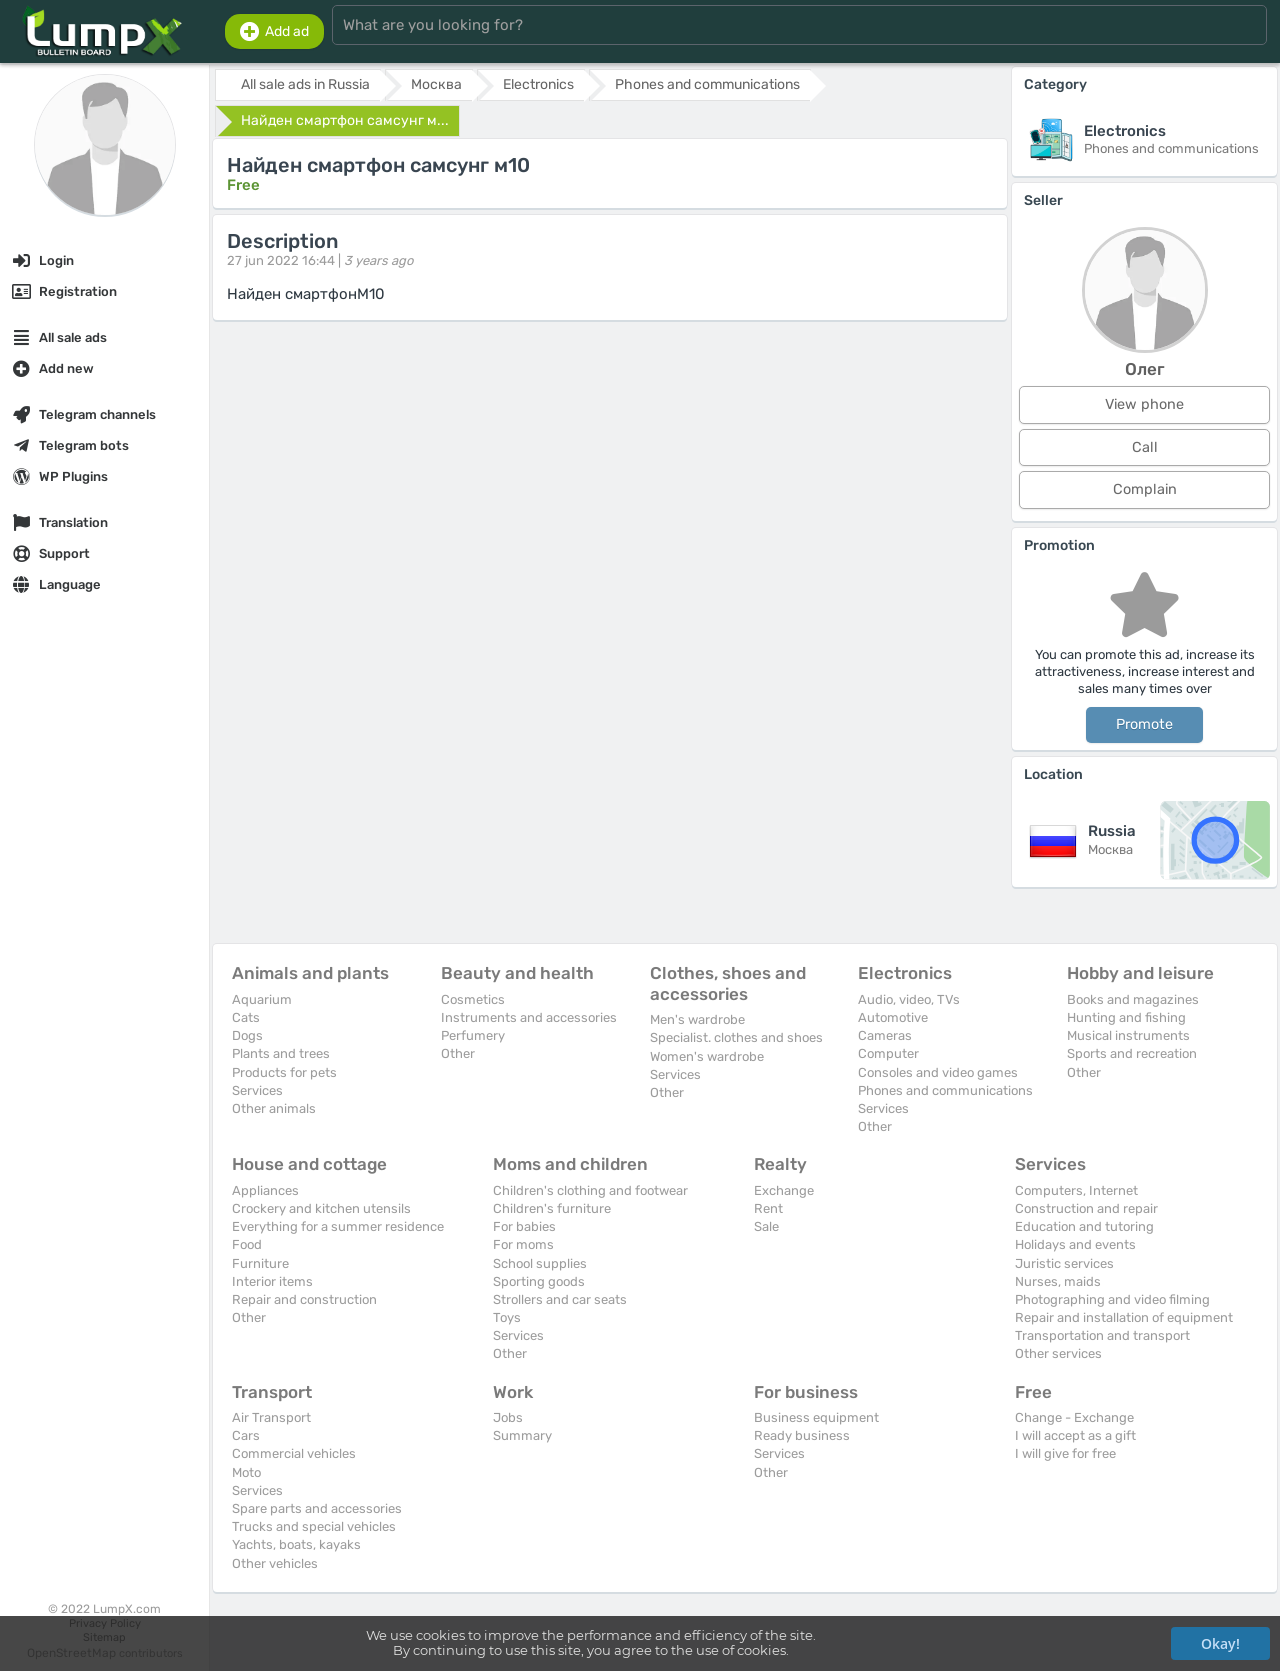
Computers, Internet (1076, 1190)
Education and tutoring (1084, 1226)
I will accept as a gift (1075, 1435)
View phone (1144, 404)
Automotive (893, 1017)
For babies (524, 1226)
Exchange (784, 1190)
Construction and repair (1086, 1208)
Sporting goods (539, 1281)
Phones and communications (945, 1090)
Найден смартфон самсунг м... (345, 120)
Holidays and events (1075, 1244)
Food (247, 1244)
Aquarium (262, 999)
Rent (768, 1208)
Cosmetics (473, 999)
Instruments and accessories (529, 1017)
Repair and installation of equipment (1124, 1317)
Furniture (260, 1263)
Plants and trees (281, 1053)
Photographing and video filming (1112, 1299)
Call (1145, 447)
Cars (246, 1435)
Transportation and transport (1102, 1335)
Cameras (885, 1035)
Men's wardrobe (697, 1019)
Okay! (1220, 1643)
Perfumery (473, 1035)
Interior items (272, 1281)
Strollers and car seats (560, 1299)
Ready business (802, 1435)
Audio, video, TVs (909, 999)
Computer (888, 1053)
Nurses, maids (1058, 1281)
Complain (1145, 489)
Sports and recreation (1132, 1053)
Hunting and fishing (1126, 1017)
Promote (1144, 724)
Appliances (265, 1190)
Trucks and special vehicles (314, 1526)
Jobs (508, 1417)
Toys (507, 1317)
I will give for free (1065, 1453)
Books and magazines (1133, 999)
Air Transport (271, 1417)
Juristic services (1064, 1263)
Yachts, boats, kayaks (296, 1544)
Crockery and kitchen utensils (321, 1208)
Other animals (274, 1108)
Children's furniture (552, 1208)
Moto (246, 1472)
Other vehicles (275, 1563)
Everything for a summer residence (338, 1226)
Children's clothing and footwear (590, 1190)
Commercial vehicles (294, 1453)
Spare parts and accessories (317, 1508)
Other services (1058, 1353)
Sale (766, 1226)
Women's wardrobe (707, 1056)
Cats (246, 1017)
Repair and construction (304, 1299)
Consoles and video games (938, 1072)
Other (458, 1053)
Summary (522, 1435)
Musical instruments (1128, 1035)
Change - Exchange (1074, 1417)
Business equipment (816, 1417)
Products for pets (284, 1072)
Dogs (247, 1035)
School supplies (540, 1263)
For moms (523, 1244)
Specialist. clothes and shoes (736, 1037)
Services (257, 1090)
